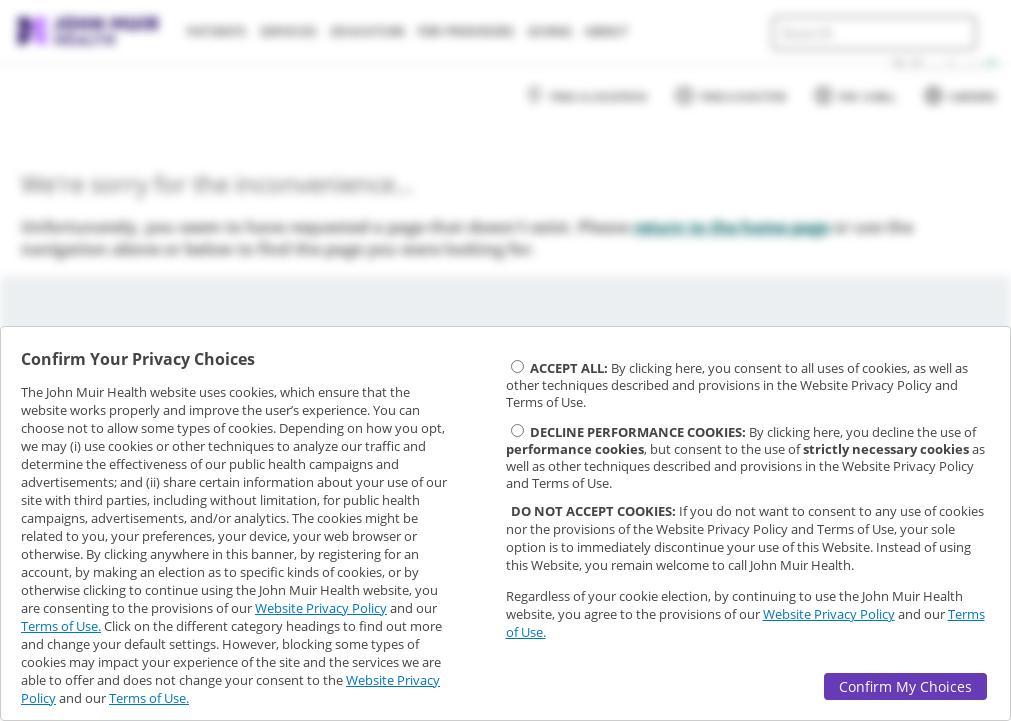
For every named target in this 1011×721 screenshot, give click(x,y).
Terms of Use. (61, 626)
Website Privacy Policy (321, 608)
